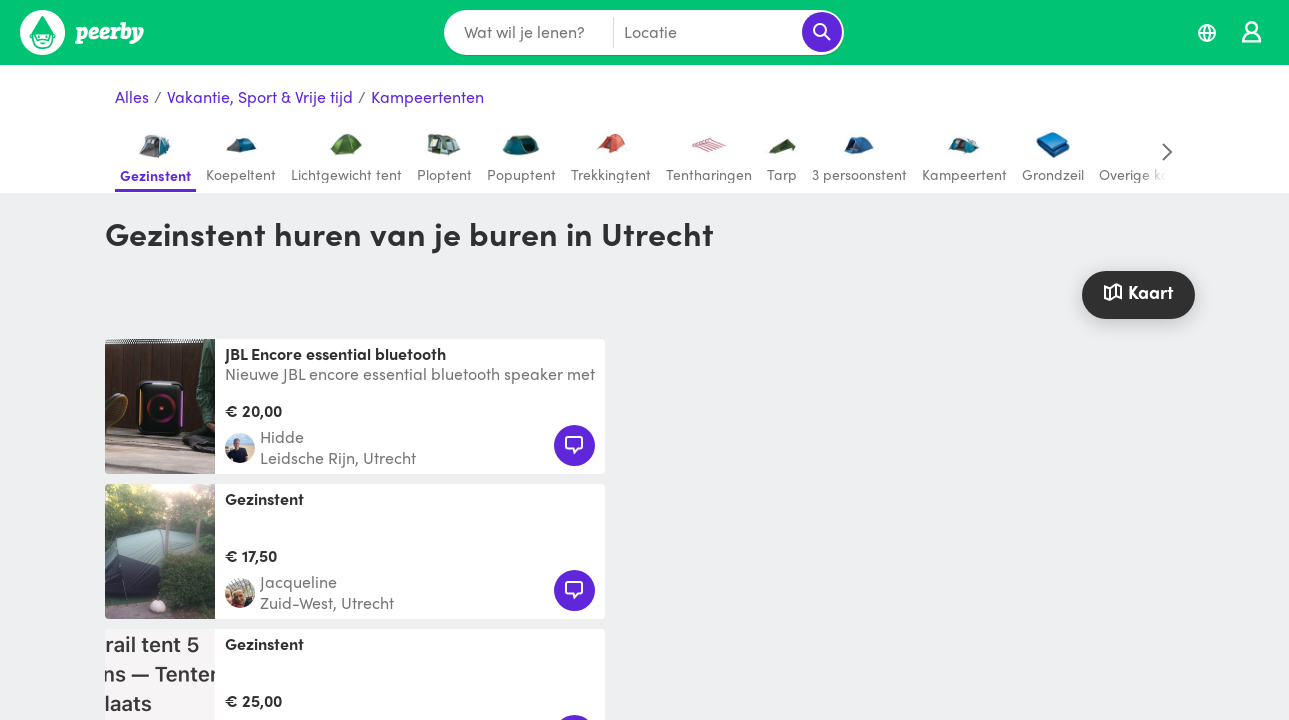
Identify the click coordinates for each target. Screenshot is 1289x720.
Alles (132, 97)
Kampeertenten (427, 97)
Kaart (1138, 291)
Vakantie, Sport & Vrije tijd (260, 97)
